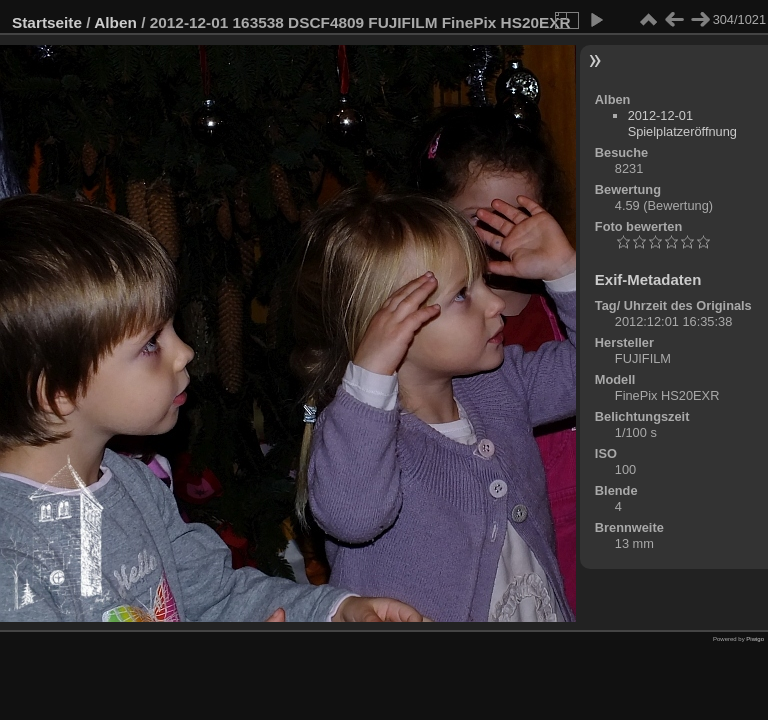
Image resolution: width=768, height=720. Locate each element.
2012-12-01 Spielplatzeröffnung (682, 123)
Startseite (47, 22)
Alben (115, 22)
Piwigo (755, 639)
